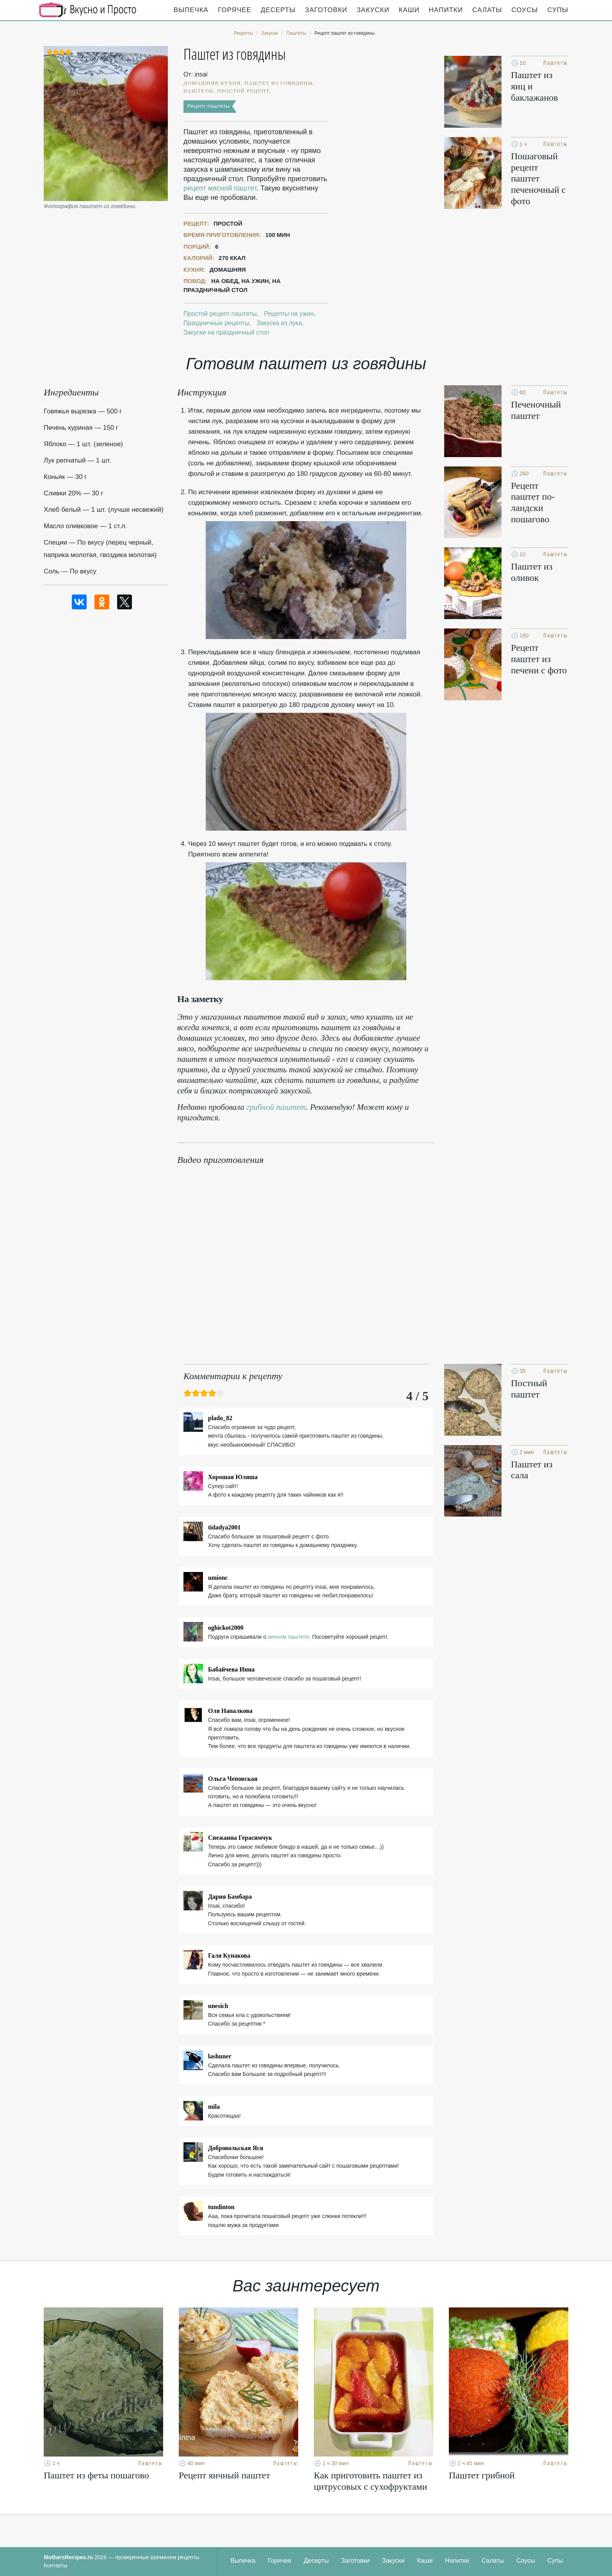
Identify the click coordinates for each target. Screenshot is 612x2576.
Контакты (55, 2565)
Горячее (234, 10)
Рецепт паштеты (208, 106)
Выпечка (191, 10)
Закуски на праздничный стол (226, 332)
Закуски (373, 10)
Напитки (446, 10)
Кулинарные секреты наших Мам (88, 10)
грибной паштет (276, 1107)
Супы (557, 10)
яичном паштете (288, 1637)
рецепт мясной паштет (219, 188)
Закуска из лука (279, 323)
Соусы (524, 10)
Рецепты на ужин (289, 313)
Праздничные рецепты (216, 323)
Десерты (278, 10)
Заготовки (326, 10)
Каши (409, 10)
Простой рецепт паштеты (220, 313)
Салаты (487, 10)
